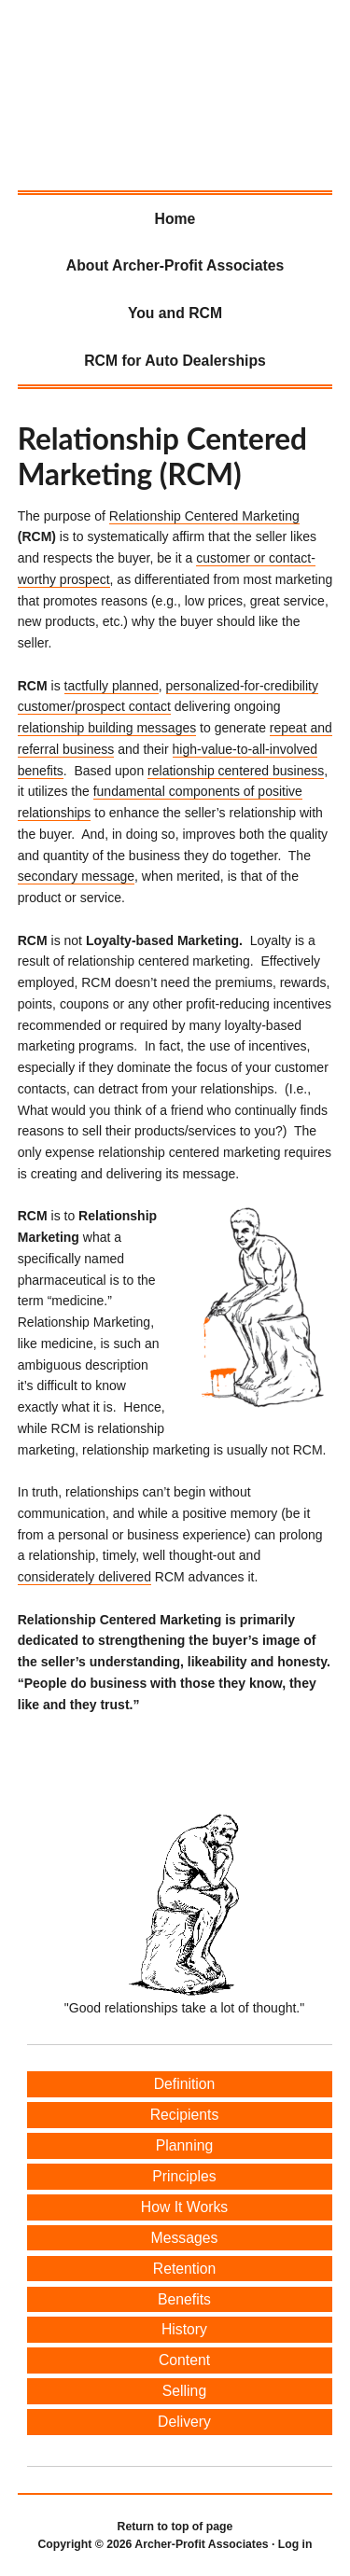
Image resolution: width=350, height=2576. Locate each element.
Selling (184, 2391)
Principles (184, 2176)
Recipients (184, 2115)
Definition (185, 2084)
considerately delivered (84, 1576)
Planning (184, 2145)
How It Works (184, 2207)
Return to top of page (175, 2526)
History (184, 2329)
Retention (184, 2269)
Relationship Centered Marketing (204, 515)
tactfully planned (111, 685)
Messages (184, 2238)
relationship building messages (107, 727)
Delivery (184, 2422)
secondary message (76, 876)
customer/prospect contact (94, 706)
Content (184, 2360)
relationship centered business (235, 770)
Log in (295, 2544)
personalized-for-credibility (242, 685)
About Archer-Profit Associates (175, 265)
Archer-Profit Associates (37, 71)
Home (175, 219)
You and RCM (175, 313)
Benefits (184, 2299)
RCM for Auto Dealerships (175, 361)
